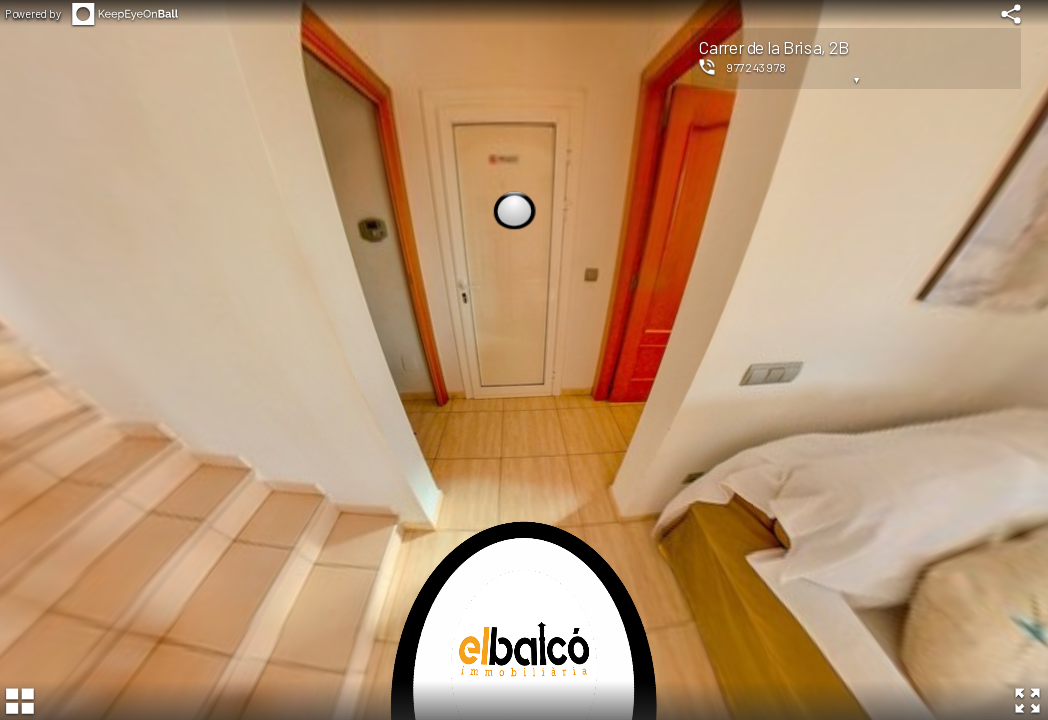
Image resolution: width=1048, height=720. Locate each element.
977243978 (756, 67)
